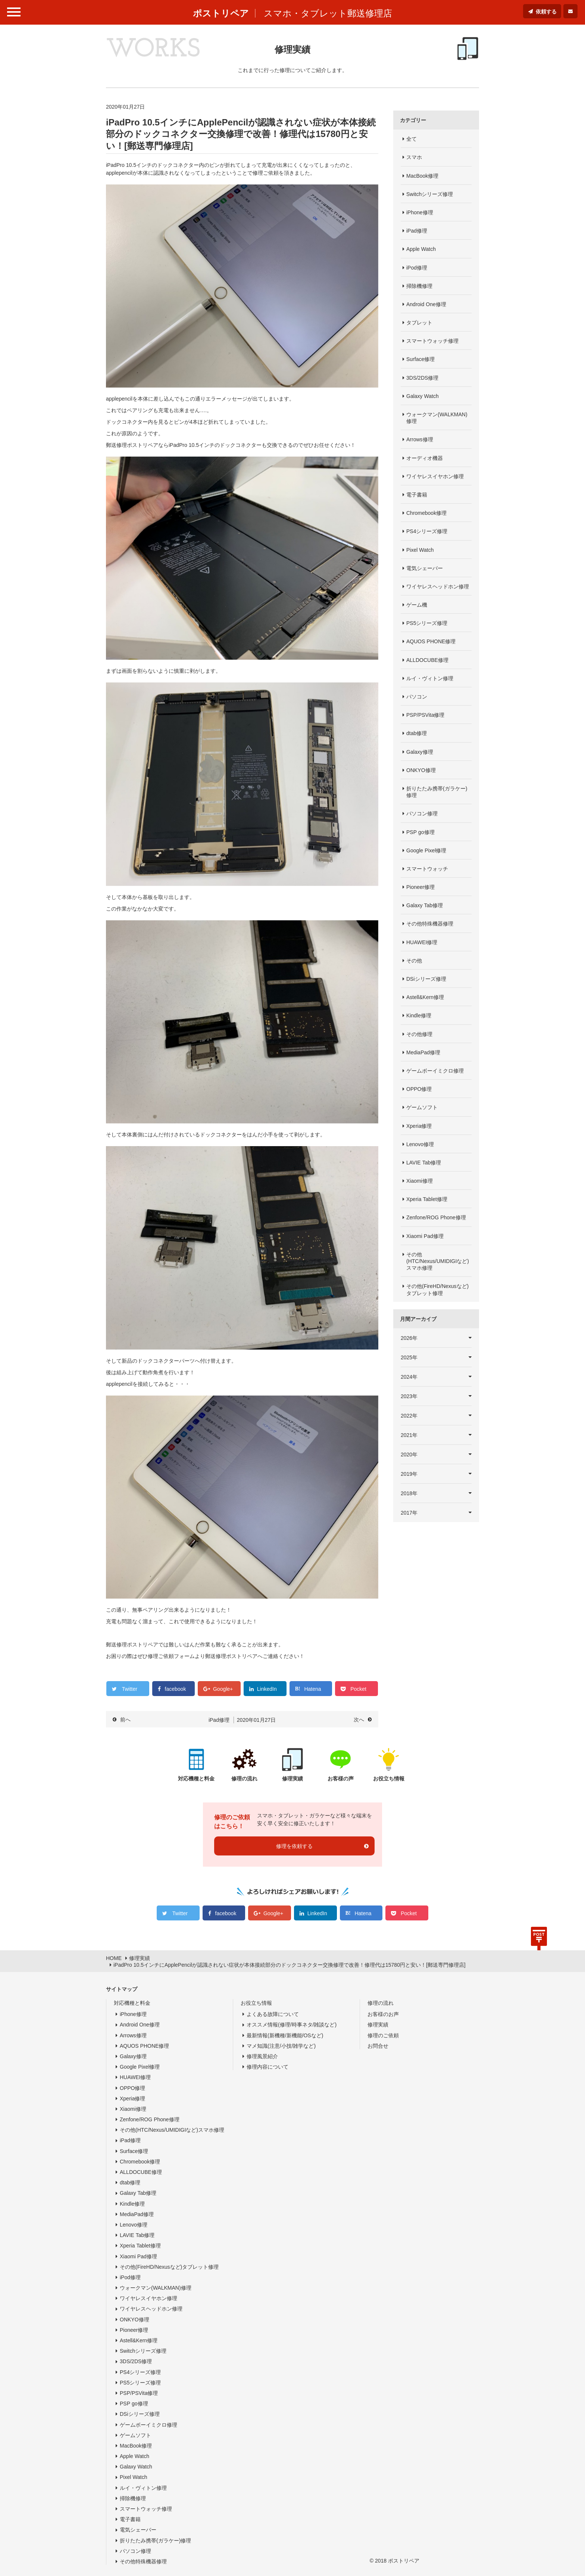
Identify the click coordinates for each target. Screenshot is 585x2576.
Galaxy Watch (422, 396)
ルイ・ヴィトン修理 (429, 678)
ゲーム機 (416, 604)
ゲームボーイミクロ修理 (435, 1070)
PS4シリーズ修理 (426, 531)
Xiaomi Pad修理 (425, 1236)
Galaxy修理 (419, 752)
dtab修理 (416, 733)
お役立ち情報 (256, 2003)
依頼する (546, 11)
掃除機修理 (419, 286)
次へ (359, 1719)
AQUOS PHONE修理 (431, 641)
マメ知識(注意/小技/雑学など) (281, 2045)
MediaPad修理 (423, 1052)
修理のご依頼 (383, 2035)
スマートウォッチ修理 (432, 340)
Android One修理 (426, 304)
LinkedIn (267, 1689)
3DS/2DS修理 (422, 377)
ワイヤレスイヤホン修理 (435, 476)
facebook (175, 1689)
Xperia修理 (419, 1126)
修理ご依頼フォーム (171, 1656)
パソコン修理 (422, 813)
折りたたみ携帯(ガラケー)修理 (436, 792)
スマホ (414, 157)
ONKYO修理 (421, 770)
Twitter (129, 1689)
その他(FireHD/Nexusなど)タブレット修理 (437, 1289)
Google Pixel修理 (426, 850)
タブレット (419, 322)
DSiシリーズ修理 (426, 978)
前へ (125, 1719)
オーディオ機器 (424, 458)
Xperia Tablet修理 (426, 1199)
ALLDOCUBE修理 (427, 660)
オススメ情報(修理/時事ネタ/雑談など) (292, 2024)
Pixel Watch (420, 550)
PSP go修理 (420, 832)
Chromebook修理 (426, 513)
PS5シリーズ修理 (426, 623)
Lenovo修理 (420, 1144)
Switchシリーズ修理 (429, 194)
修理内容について (267, 2066)
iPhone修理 (419, 212)
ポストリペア (221, 13)
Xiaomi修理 (419, 1180)
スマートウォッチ (427, 868)
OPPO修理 (419, 1089)
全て (411, 138)
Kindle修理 (418, 1015)
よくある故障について (273, 2014)
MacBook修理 (422, 175)
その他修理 (419, 1034)
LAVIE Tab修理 (423, 1162)
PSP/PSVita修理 (425, 715)
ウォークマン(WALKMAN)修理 (436, 418)
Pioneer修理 (420, 887)
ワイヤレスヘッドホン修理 (437, 586)
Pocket (358, 1689)
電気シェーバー (424, 568)
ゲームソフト (422, 1107)
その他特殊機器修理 (429, 923)
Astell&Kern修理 (425, 997)
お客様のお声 (383, 2014)
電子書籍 (416, 494)
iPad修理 (416, 230)
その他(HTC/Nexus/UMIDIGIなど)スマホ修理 (437, 1261)
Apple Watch (421, 249)
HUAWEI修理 (421, 942)
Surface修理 (420, 359)
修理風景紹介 (262, 2056)
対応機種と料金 (132, 2003)
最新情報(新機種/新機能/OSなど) (285, 2035)
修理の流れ (380, 2003)
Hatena (312, 1689)
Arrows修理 (419, 439)
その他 (414, 960)
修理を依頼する (294, 1846)
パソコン (416, 696)
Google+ (223, 1689)
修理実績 (377, 2024)
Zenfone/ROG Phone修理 (436, 1217)
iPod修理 (416, 267)
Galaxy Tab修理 (424, 905)
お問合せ (377, 2045)
